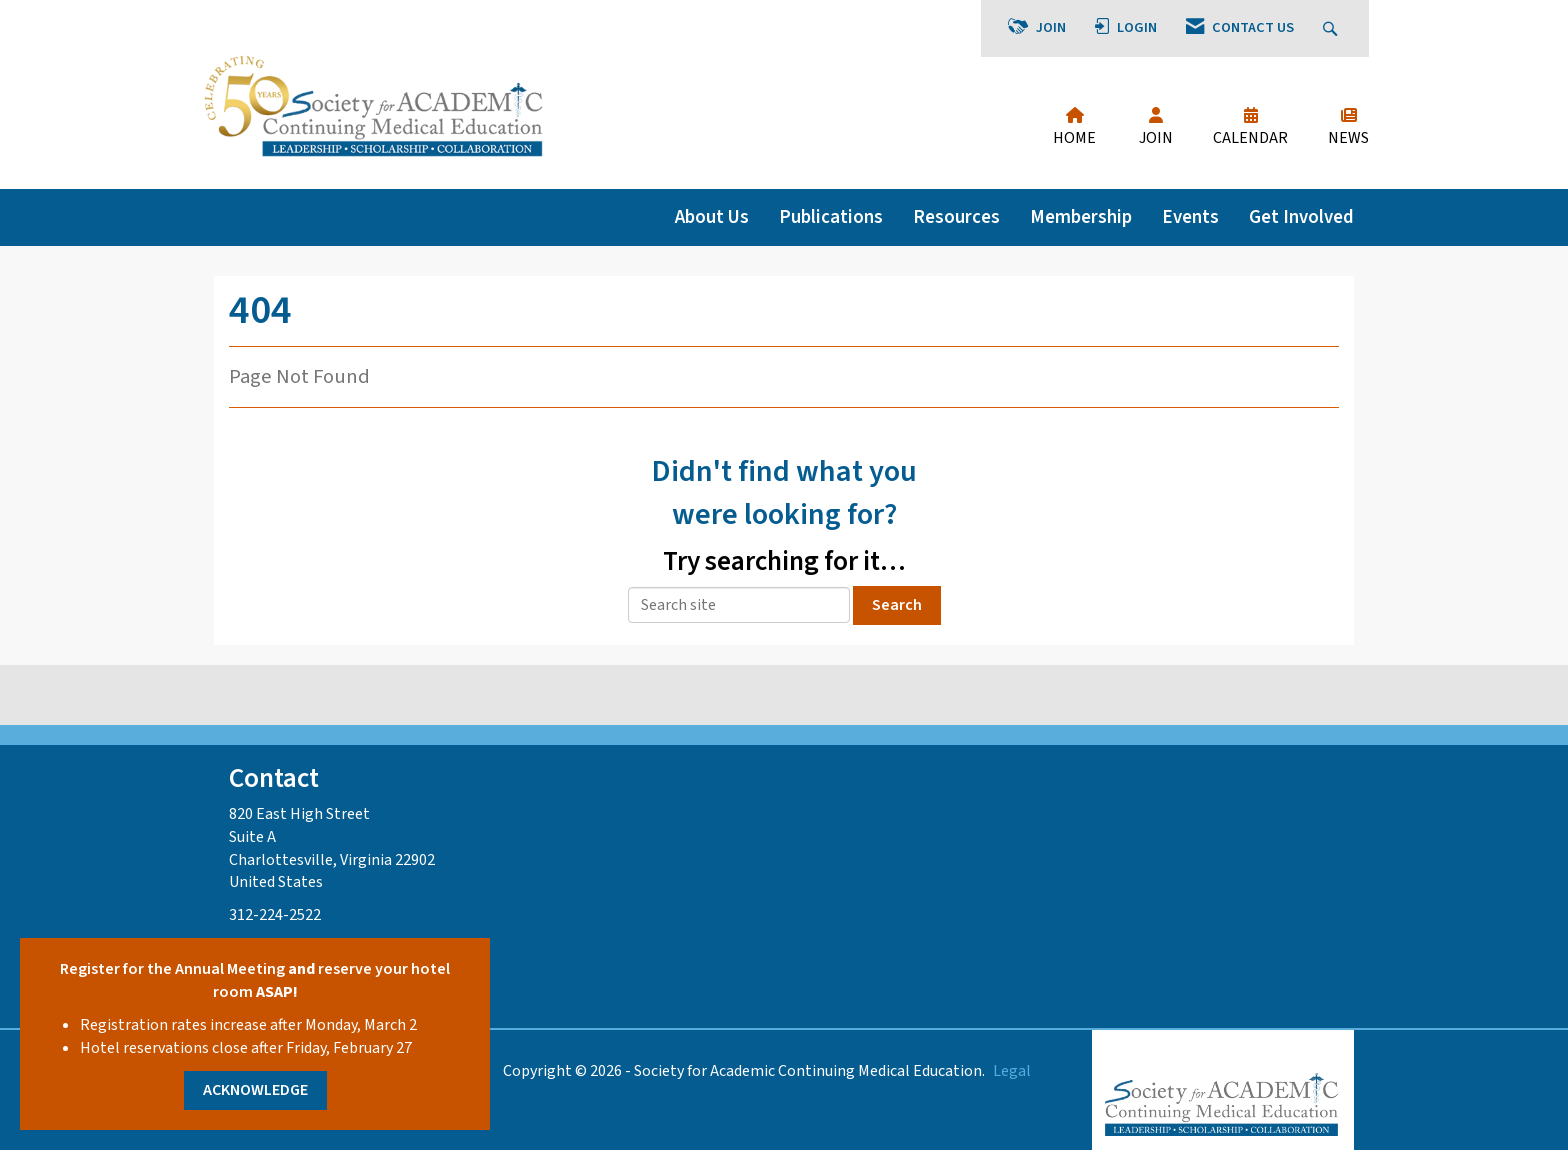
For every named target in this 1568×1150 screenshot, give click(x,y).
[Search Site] (1332, 28)
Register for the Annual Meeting (172, 969)
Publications (831, 217)
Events (1190, 217)
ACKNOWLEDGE (255, 1090)
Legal (1012, 1071)
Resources (956, 217)
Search (897, 605)
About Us (712, 217)
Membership (1081, 217)
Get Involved (1301, 217)
